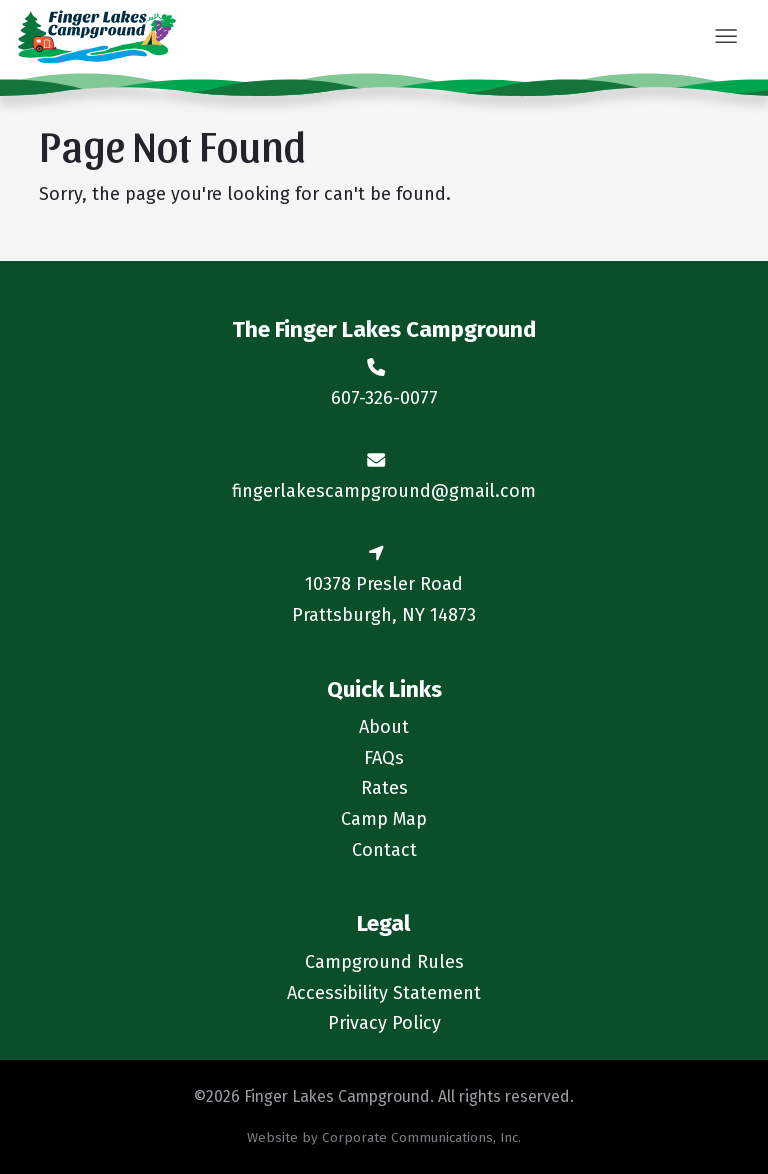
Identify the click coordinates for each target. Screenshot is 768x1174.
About (384, 727)
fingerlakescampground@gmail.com (384, 491)
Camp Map (384, 819)
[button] (725, 38)
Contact (384, 850)
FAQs (384, 758)
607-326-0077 (384, 398)
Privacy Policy (384, 1023)
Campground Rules (384, 962)
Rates (384, 788)
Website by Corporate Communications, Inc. (384, 1137)
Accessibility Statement (384, 993)
